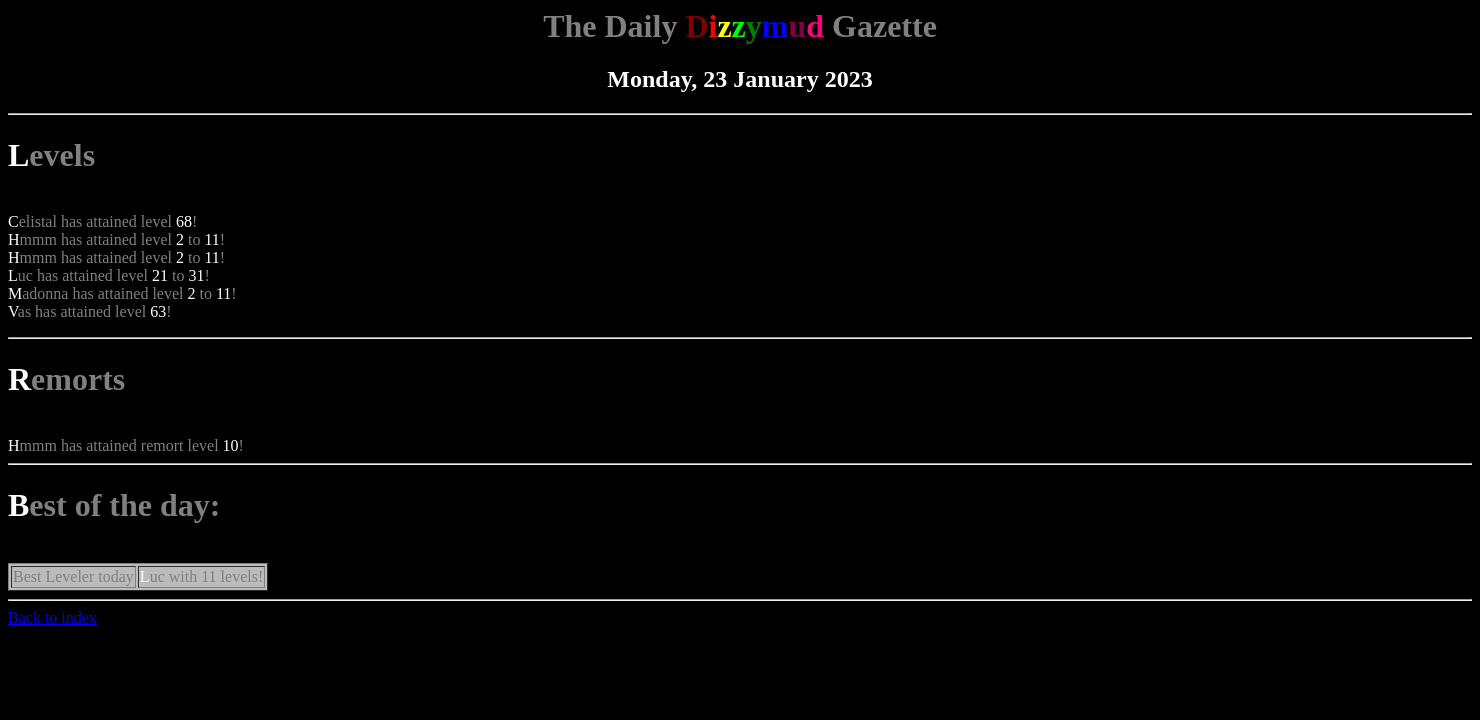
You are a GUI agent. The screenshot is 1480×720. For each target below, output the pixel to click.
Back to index (52, 617)
